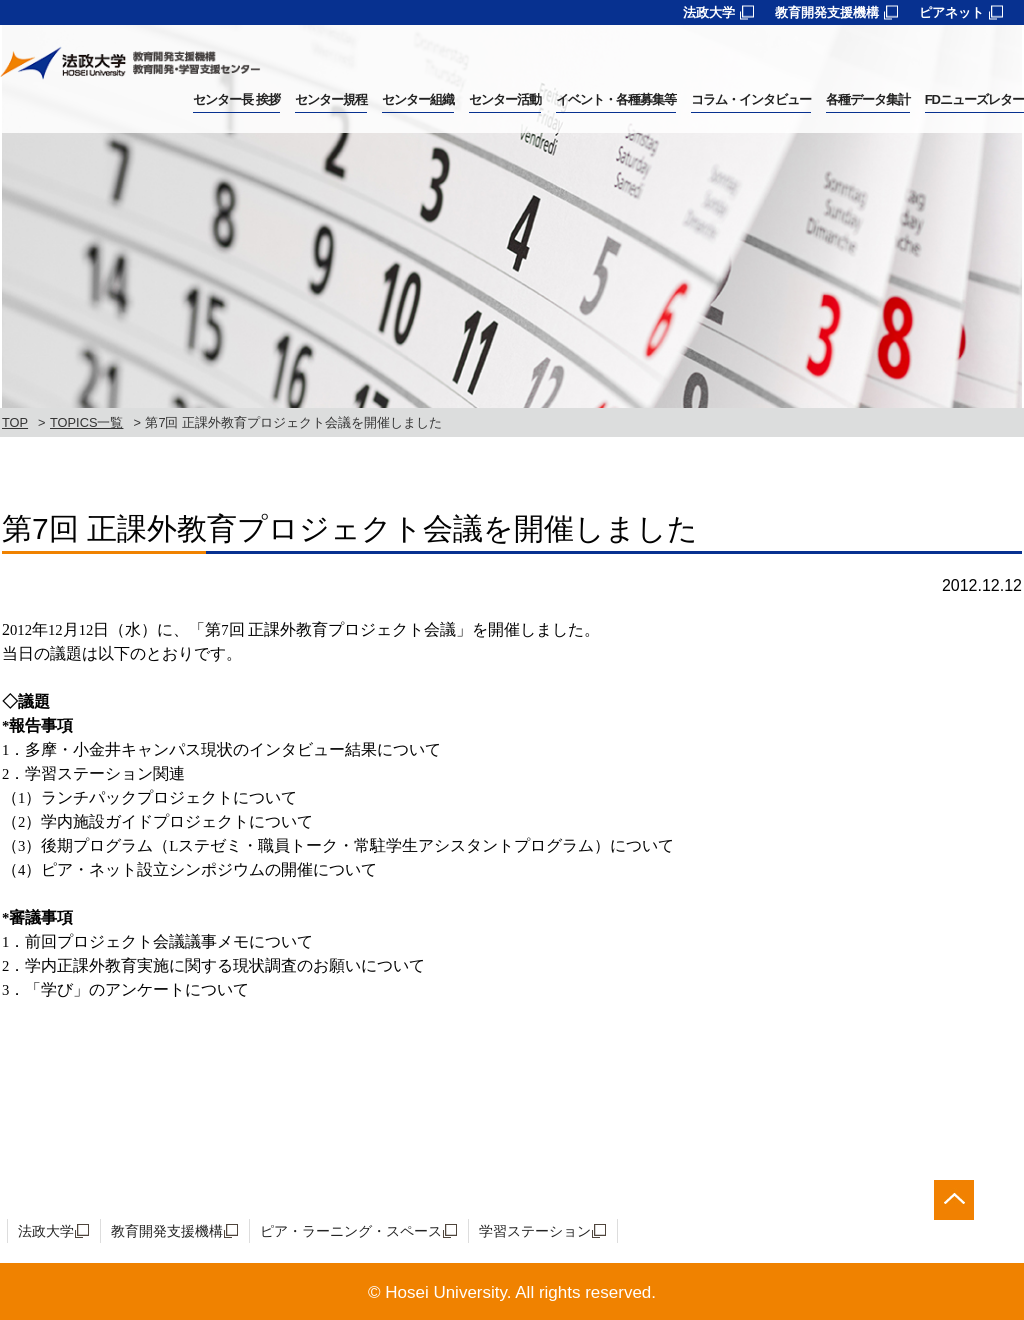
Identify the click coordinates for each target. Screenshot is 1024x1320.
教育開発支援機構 (827, 12)
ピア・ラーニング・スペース (351, 1231)
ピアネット (951, 12)
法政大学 (709, 12)
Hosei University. (448, 1292)
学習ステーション (535, 1231)
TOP (15, 422)
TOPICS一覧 (86, 422)
